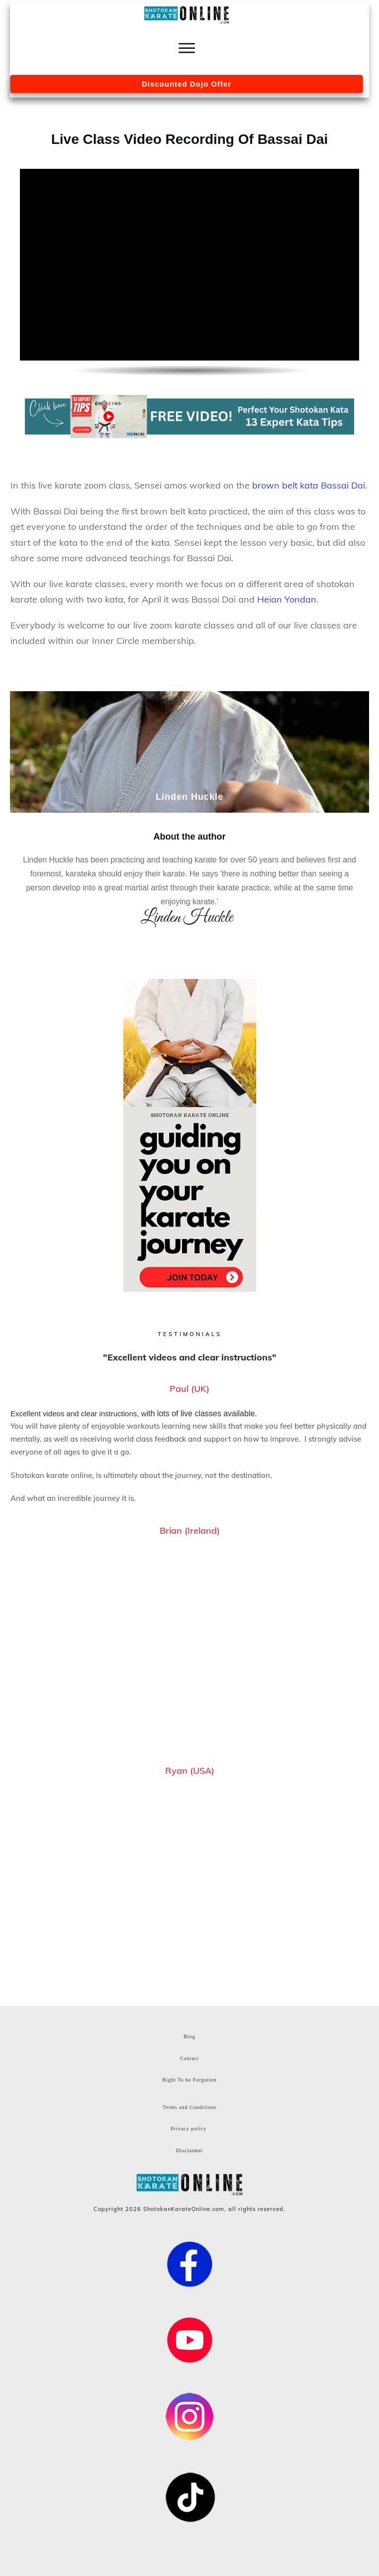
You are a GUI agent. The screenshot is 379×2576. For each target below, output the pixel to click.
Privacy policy (188, 2128)
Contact (189, 2058)
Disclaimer (189, 2150)
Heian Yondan (286, 599)
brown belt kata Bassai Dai (308, 485)
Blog (189, 2036)
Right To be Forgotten (189, 2080)
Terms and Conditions (189, 2107)
